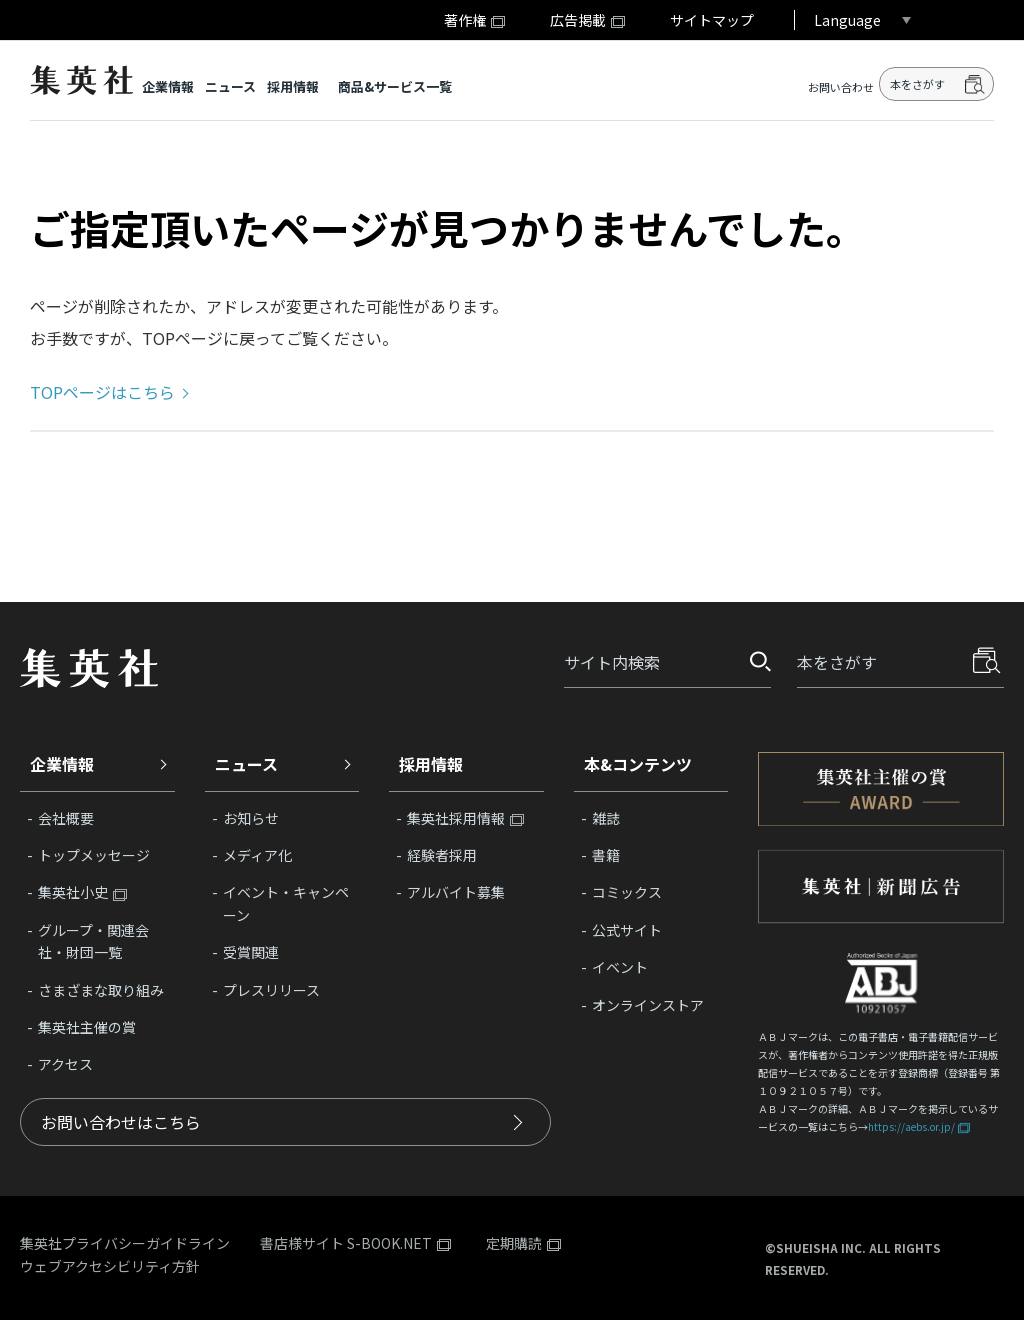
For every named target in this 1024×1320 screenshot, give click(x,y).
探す (754, 662)
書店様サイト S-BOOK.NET (346, 1244)
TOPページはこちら (102, 392)
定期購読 (514, 1244)
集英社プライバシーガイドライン (125, 1243)
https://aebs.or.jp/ (911, 1126)
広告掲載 (578, 20)
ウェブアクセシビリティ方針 (110, 1266)
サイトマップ (712, 20)
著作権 (465, 20)
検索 (975, 84)
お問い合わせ (841, 87)
